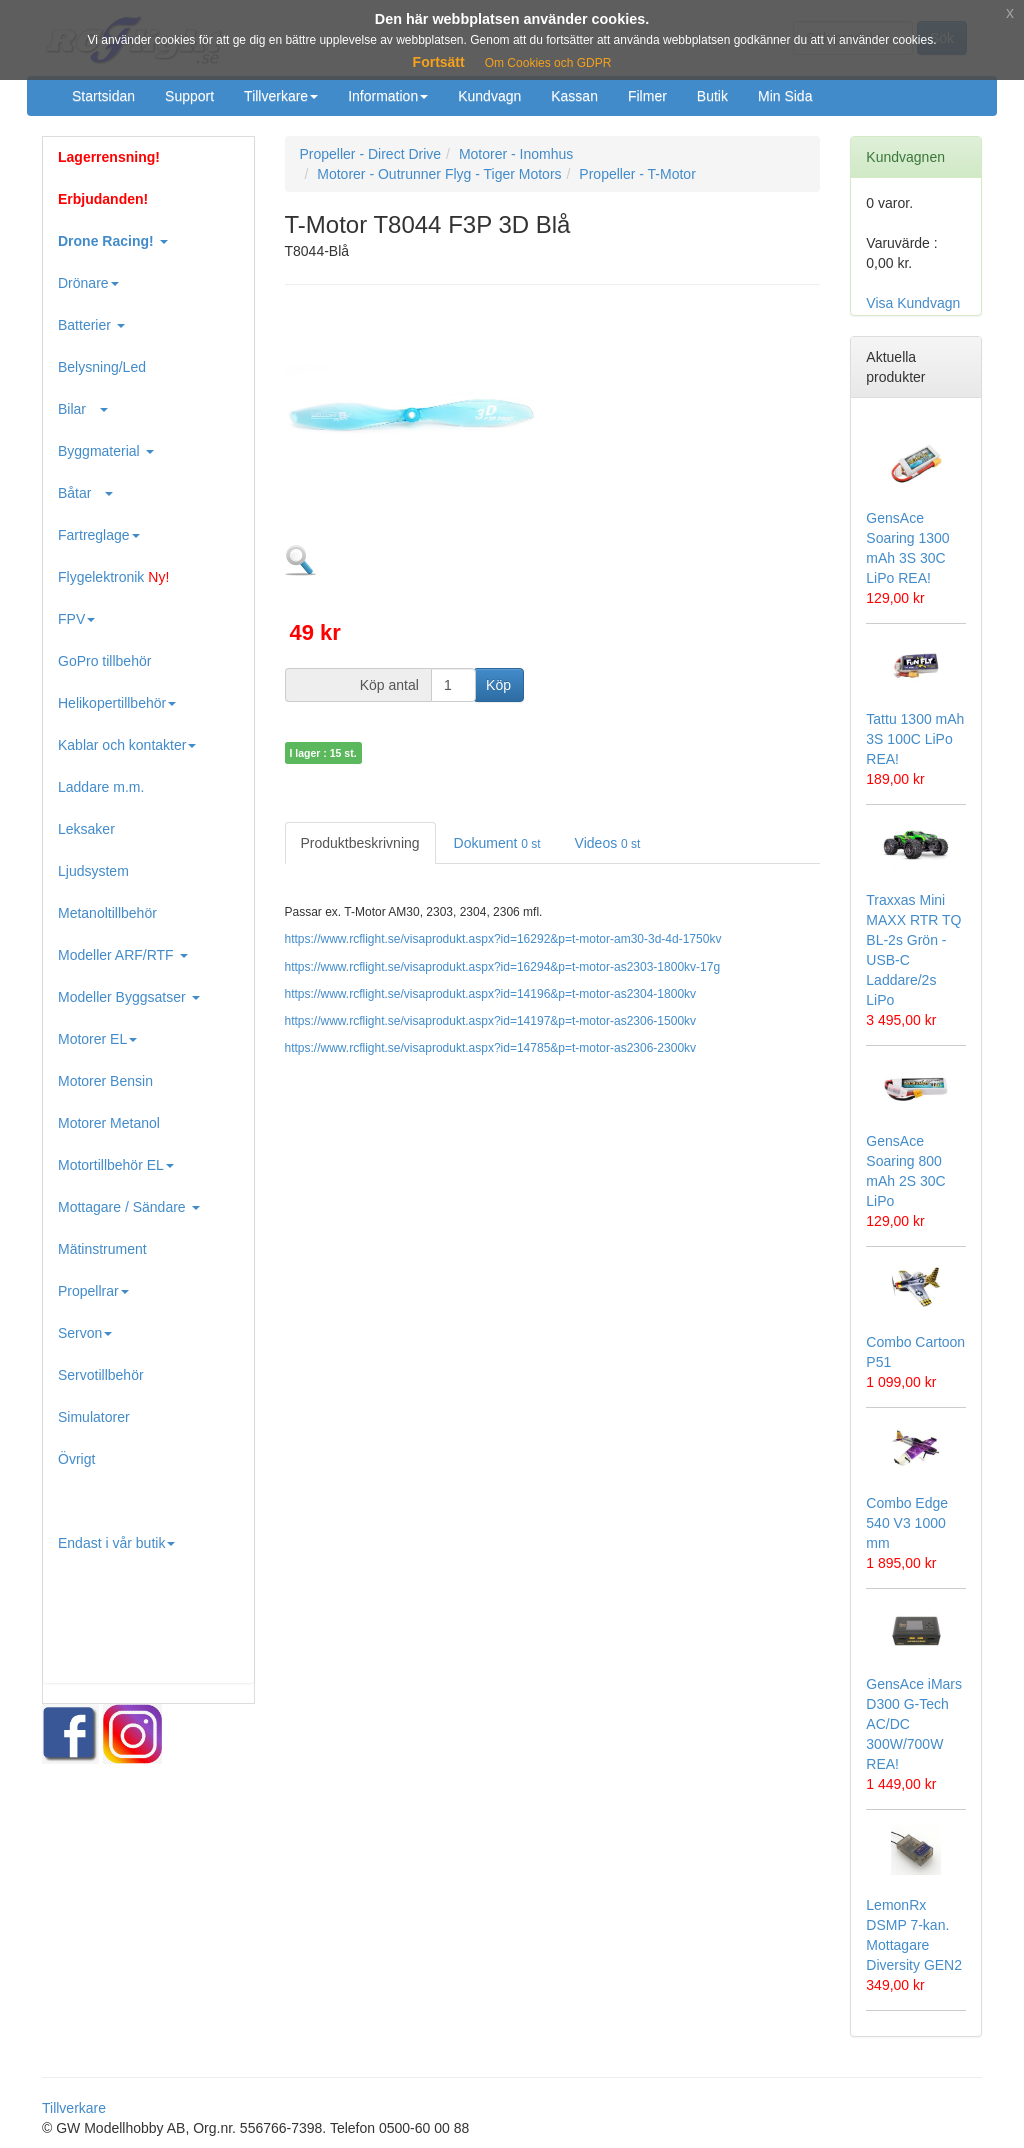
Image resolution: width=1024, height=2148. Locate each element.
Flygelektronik (113, 577)
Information (388, 96)
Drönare (88, 283)
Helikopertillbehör (117, 703)
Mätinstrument (102, 1249)
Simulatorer (94, 1417)
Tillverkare (281, 96)
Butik (712, 96)
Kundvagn (489, 96)
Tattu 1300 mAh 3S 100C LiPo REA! (915, 739)
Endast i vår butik (116, 1543)
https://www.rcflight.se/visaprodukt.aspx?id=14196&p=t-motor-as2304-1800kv (491, 994)
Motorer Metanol (109, 1123)
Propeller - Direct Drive (371, 154)
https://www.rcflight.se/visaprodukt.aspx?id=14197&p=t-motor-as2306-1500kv (491, 1021)
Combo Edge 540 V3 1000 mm (907, 1523)
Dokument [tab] (497, 843)
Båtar (85, 493)
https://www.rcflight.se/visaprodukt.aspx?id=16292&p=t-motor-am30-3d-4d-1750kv (503, 939)
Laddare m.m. (101, 787)
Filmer (647, 96)
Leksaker (86, 829)
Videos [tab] (608, 843)
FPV (76, 619)
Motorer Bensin (105, 1081)
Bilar (83, 409)
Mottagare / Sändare (129, 1207)
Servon (85, 1333)
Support (189, 96)
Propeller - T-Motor (637, 174)
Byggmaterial (106, 451)
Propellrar (93, 1291)
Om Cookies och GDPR (548, 63)
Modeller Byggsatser (129, 997)
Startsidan (103, 96)
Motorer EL (97, 1039)
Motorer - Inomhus (516, 154)
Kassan (574, 96)
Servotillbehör (101, 1375)
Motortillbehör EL (116, 1165)
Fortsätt (439, 62)
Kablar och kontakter (127, 745)
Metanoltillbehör (107, 913)
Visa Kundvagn (913, 303)
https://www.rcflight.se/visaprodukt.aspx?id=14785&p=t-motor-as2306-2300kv (491, 1048)
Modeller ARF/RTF (123, 955)
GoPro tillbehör (104, 661)
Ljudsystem (93, 871)
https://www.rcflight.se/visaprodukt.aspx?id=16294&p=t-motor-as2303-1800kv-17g (503, 967)
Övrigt (76, 1459)
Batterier (91, 325)
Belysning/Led (102, 367)
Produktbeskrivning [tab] (360, 843)
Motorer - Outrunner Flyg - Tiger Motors (439, 174)
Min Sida (785, 96)
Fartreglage (99, 535)
